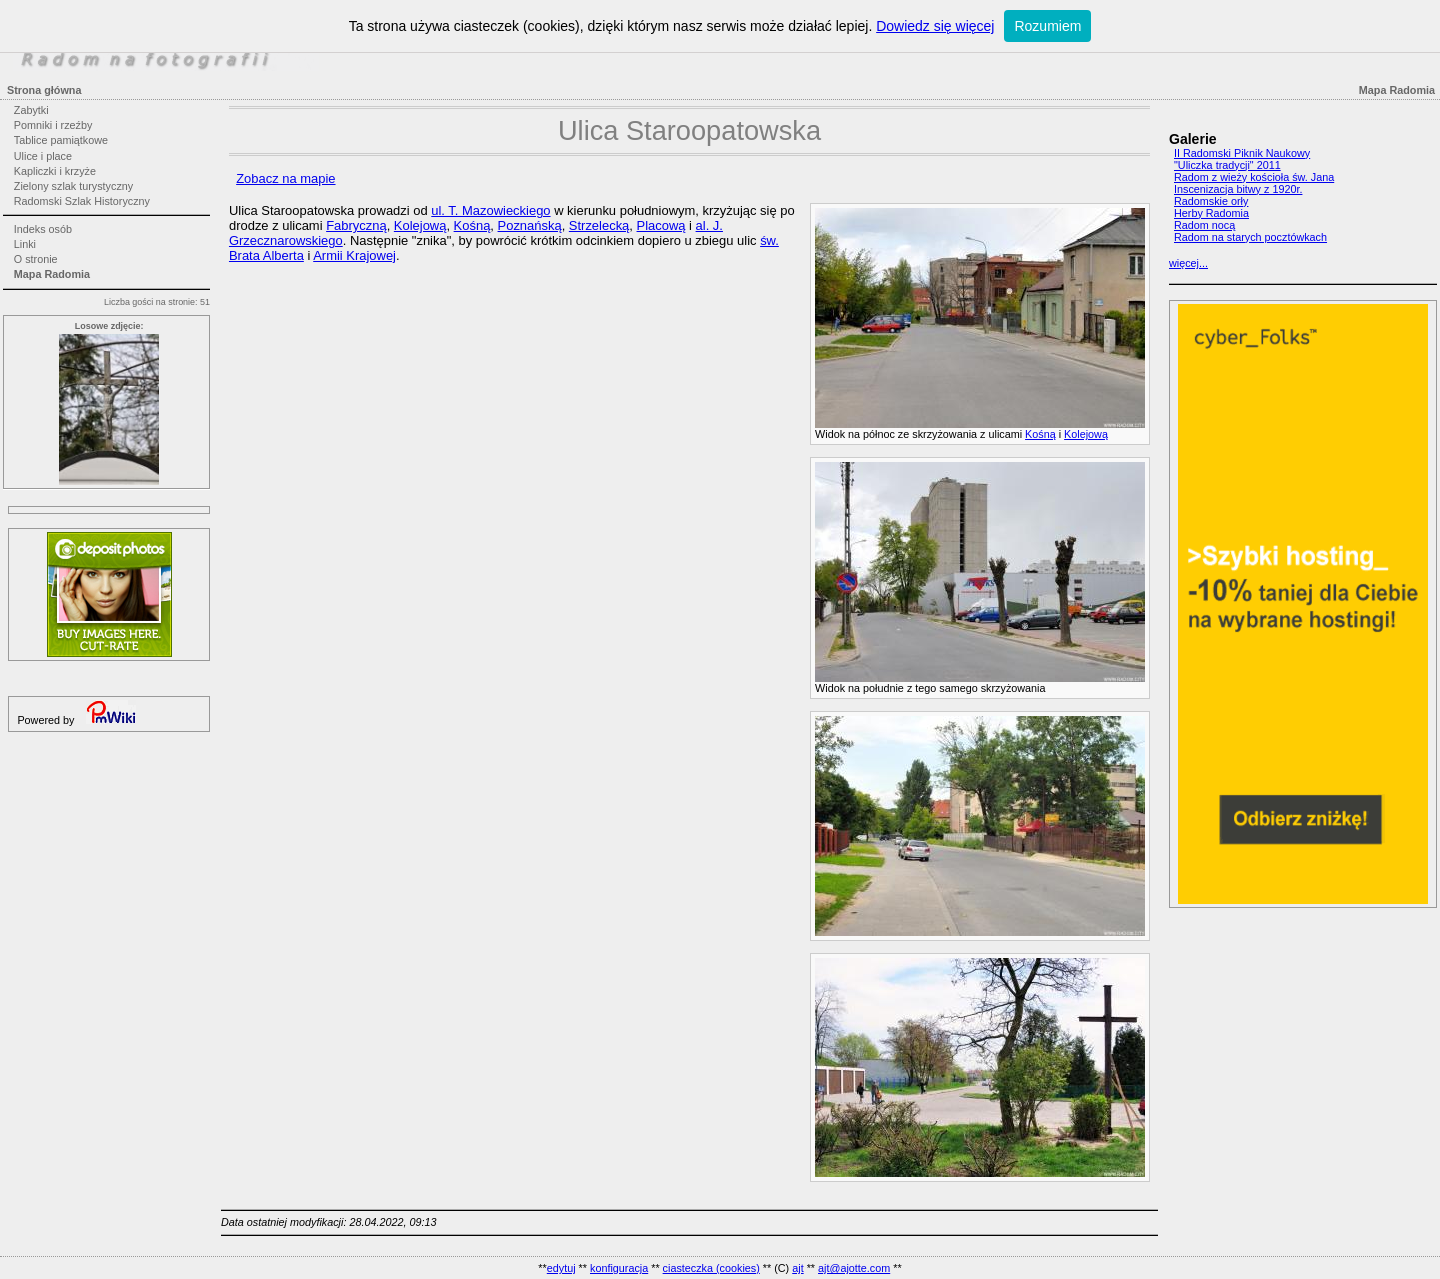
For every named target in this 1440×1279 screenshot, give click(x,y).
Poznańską (530, 225)
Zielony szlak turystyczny (73, 186)
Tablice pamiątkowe (61, 140)
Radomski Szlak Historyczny (82, 201)
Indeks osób (43, 229)
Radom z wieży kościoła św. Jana (1254, 177)
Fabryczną (356, 225)
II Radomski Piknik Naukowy (1242, 153)
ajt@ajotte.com (854, 1268)
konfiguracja (619, 1268)
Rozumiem (1047, 26)
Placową (661, 225)
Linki (25, 244)
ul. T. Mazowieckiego (490, 210)
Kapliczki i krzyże (55, 171)
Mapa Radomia (52, 274)
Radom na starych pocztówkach (1250, 237)
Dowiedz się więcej (935, 26)
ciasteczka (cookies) (711, 1268)
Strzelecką (599, 225)
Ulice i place (43, 156)
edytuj (561, 1268)
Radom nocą (1204, 225)
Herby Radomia (1211, 213)
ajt (797, 1268)
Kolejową (1086, 434)
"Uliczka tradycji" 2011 (1227, 165)
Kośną (1040, 434)
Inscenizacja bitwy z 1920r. (1238, 189)
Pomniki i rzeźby (53, 125)
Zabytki (31, 110)
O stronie (36, 259)
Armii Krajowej (354, 255)
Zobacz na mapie (285, 178)
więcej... (1188, 263)
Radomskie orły (1211, 201)
